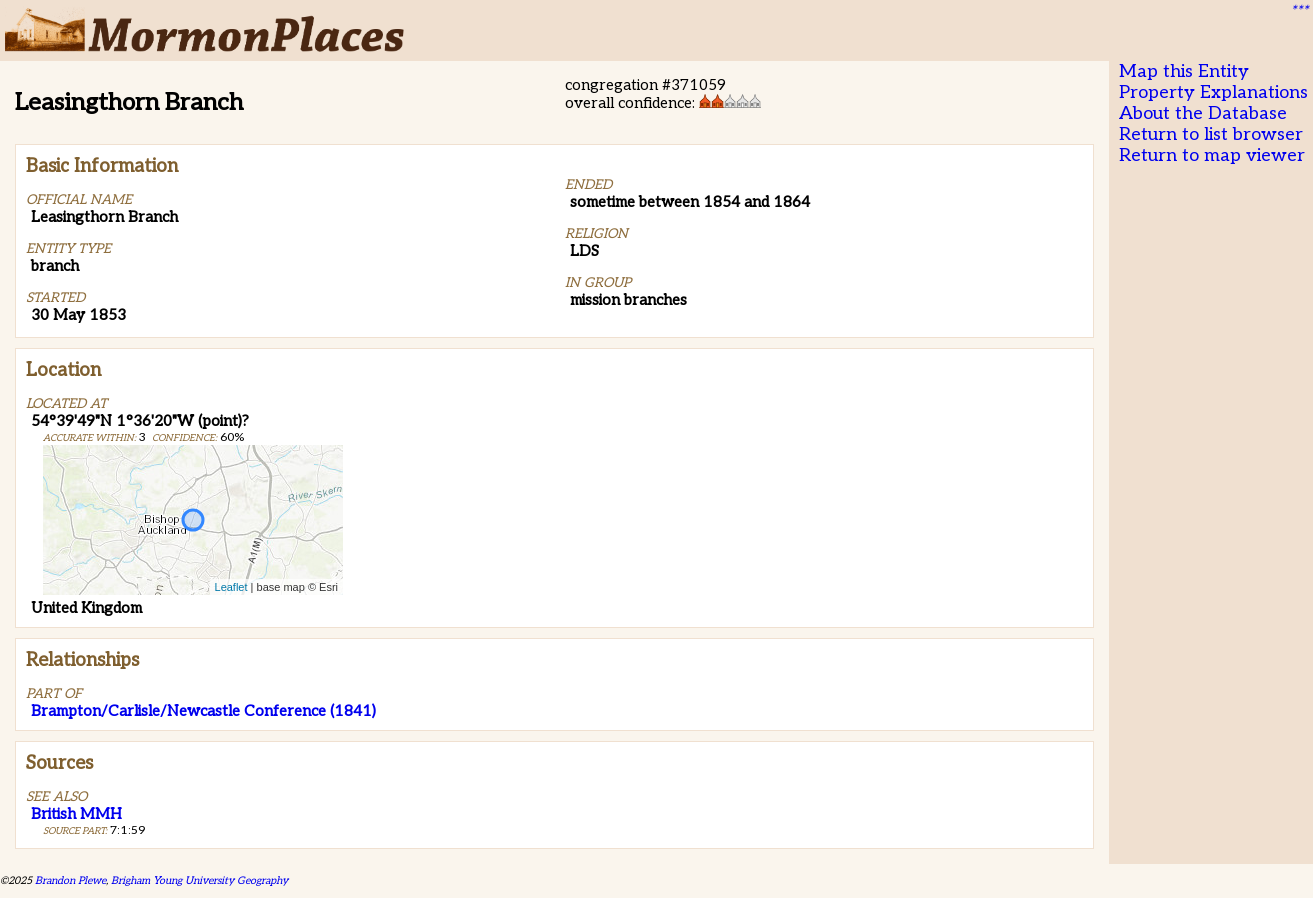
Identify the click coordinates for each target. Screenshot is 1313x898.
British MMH (76, 814)
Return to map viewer (1212, 155)
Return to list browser (1211, 134)
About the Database (1203, 113)
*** (1299, 11)
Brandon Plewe (70, 880)
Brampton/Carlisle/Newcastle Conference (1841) (203, 711)
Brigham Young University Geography (199, 880)
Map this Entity (1184, 71)
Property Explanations (1213, 92)
